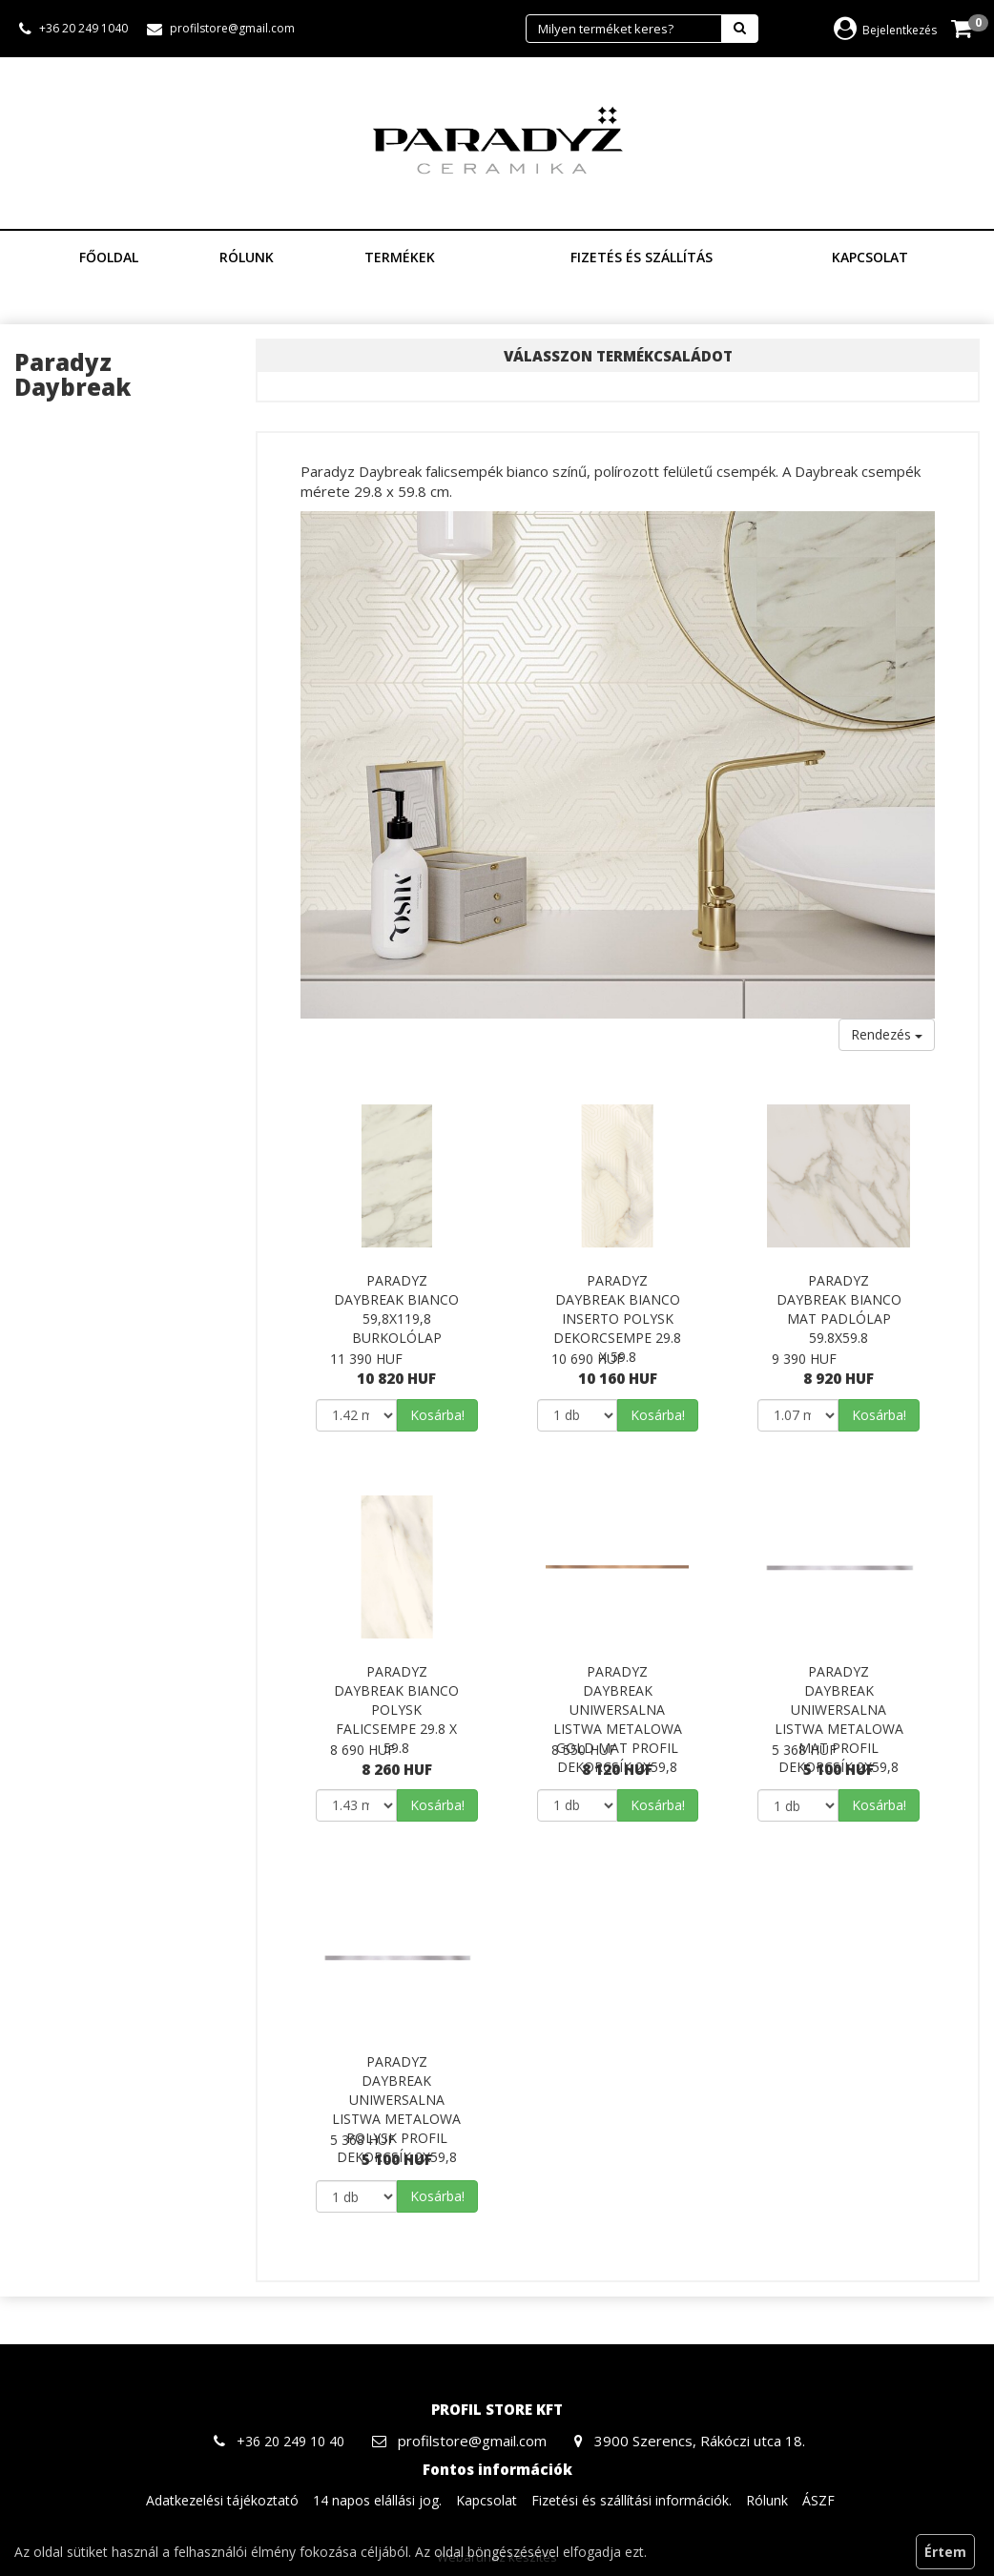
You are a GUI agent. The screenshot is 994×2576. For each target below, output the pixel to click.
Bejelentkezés (885, 30)
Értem (945, 2552)
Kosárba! (437, 1415)
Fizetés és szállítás (641, 257)
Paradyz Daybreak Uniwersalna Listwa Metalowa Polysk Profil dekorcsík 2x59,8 (396, 2109)
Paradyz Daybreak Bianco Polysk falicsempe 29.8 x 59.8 (396, 1709)
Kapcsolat (870, 257)
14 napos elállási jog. (377, 2500)
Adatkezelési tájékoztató (222, 2500)
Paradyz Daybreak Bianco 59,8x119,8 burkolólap (396, 1309)
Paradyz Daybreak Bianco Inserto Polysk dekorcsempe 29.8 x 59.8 (617, 1318)
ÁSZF (818, 2500)
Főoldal (108, 257)
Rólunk (246, 257)
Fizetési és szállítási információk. (631, 2500)
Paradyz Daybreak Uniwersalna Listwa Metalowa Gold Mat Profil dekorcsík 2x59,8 (617, 1719)
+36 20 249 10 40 (290, 2441)
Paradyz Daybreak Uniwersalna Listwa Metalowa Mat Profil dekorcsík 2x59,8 (839, 1719)
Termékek (406, 257)
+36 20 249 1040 (83, 28)
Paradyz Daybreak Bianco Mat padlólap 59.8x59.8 (839, 1309)
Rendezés (886, 1034)
